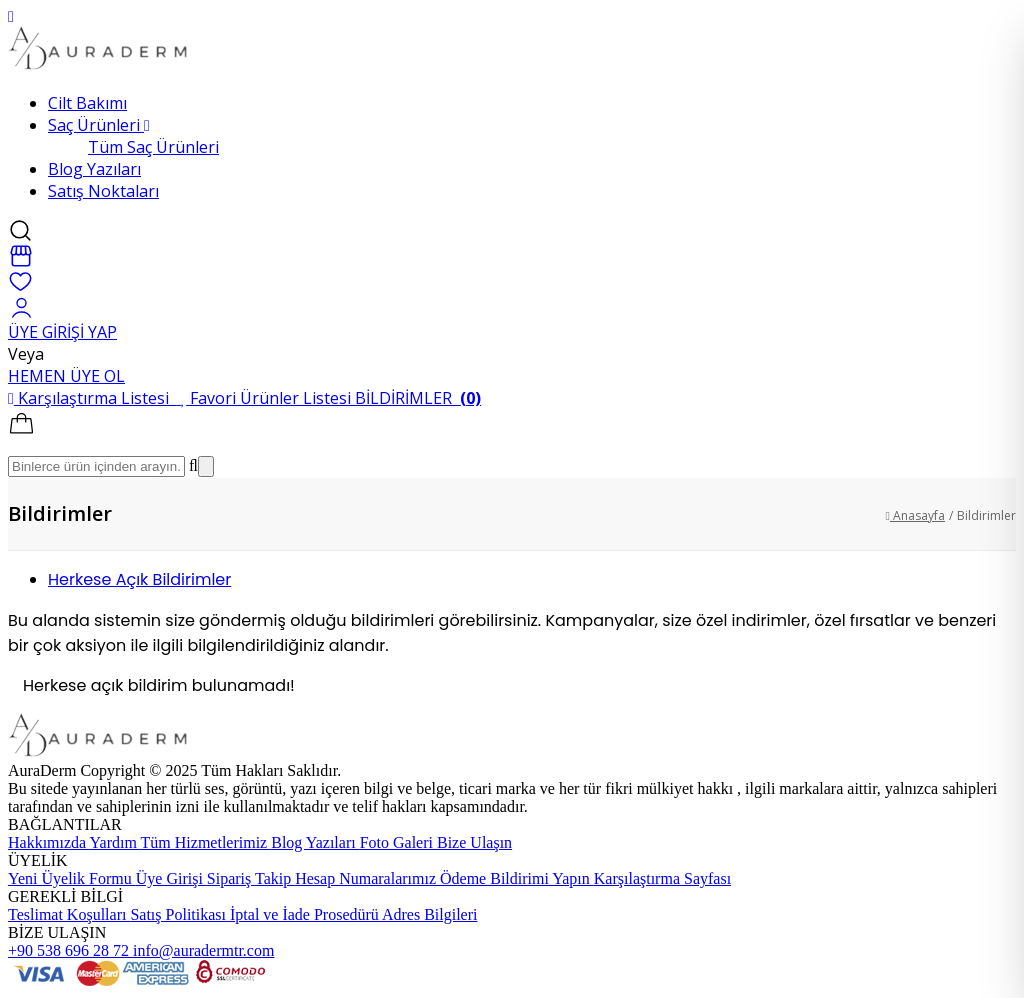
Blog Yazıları (315, 842)
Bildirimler (986, 515)
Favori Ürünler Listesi (268, 398)
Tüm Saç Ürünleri (153, 147)
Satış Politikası (180, 914)
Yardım (115, 842)
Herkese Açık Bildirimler (139, 579)
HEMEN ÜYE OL (66, 376)
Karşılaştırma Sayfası (662, 878)
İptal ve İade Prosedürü (306, 914)
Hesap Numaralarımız (367, 878)
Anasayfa (915, 515)
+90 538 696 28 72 (70, 950)
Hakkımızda (49, 842)
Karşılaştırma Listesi (94, 398)
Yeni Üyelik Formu (72, 878)
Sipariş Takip (251, 878)
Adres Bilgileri (430, 914)
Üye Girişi (171, 878)
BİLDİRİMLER (418, 398)
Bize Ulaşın (474, 842)
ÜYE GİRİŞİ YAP (62, 332)
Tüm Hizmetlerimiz (206, 842)
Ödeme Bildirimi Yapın (517, 878)
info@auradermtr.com (203, 950)
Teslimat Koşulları (69, 914)
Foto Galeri (398, 842)
